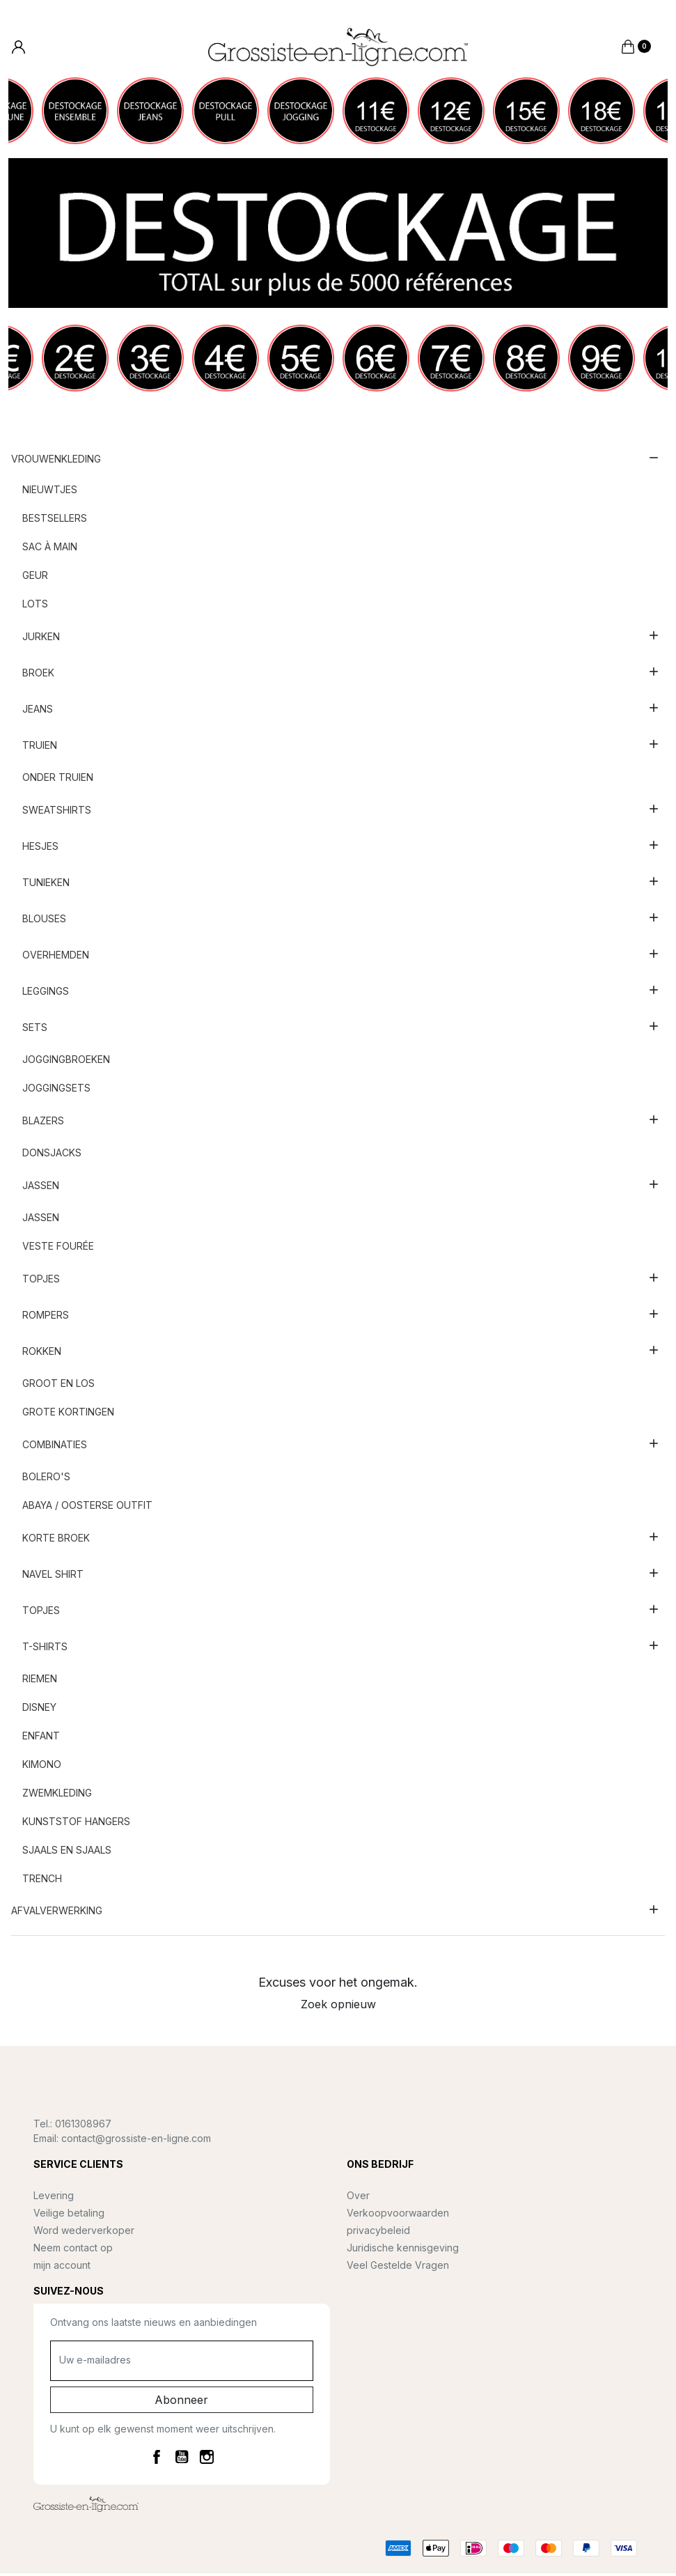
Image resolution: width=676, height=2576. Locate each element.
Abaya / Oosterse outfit (87, 1508)
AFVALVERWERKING (56, 1912)
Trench (42, 1881)
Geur (35, 578)
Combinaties (54, 1446)
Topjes (41, 1281)
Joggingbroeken (66, 1062)
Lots (35, 606)
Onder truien (57, 780)
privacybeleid (378, 2232)
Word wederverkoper (83, 2232)
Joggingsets (56, 1090)
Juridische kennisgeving (403, 2250)
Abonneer (181, 2402)
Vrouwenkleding (56, 461)
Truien (39, 747)
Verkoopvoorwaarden (398, 2215)
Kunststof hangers (76, 1824)
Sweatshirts (56, 812)
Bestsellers (54, 521)
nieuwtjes (49, 492)
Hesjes (40, 848)
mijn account (62, 2267)
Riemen (39, 1681)
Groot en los (58, 1386)
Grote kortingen (68, 1414)
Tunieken (46, 884)
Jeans (37, 711)
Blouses (44, 920)
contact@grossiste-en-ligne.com (136, 2140)
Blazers (43, 1122)
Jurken (41, 638)
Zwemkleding (57, 1795)
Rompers (45, 1317)
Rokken (41, 1353)
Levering (53, 2197)
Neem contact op (73, 2250)
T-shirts (45, 1648)
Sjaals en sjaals (66, 1853)
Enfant (41, 1738)
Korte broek (56, 1540)
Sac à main (49, 549)
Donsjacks (51, 1155)
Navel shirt (53, 1576)
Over (358, 2197)
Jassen (40, 1187)
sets (34, 1029)
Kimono (41, 1767)
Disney (39, 1710)
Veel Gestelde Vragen (398, 2267)
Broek (38, 675)
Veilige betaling (68, 2215)
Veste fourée (58, 1249)
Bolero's (46, 1479)
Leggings (45, 993)
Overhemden (55, 957)
